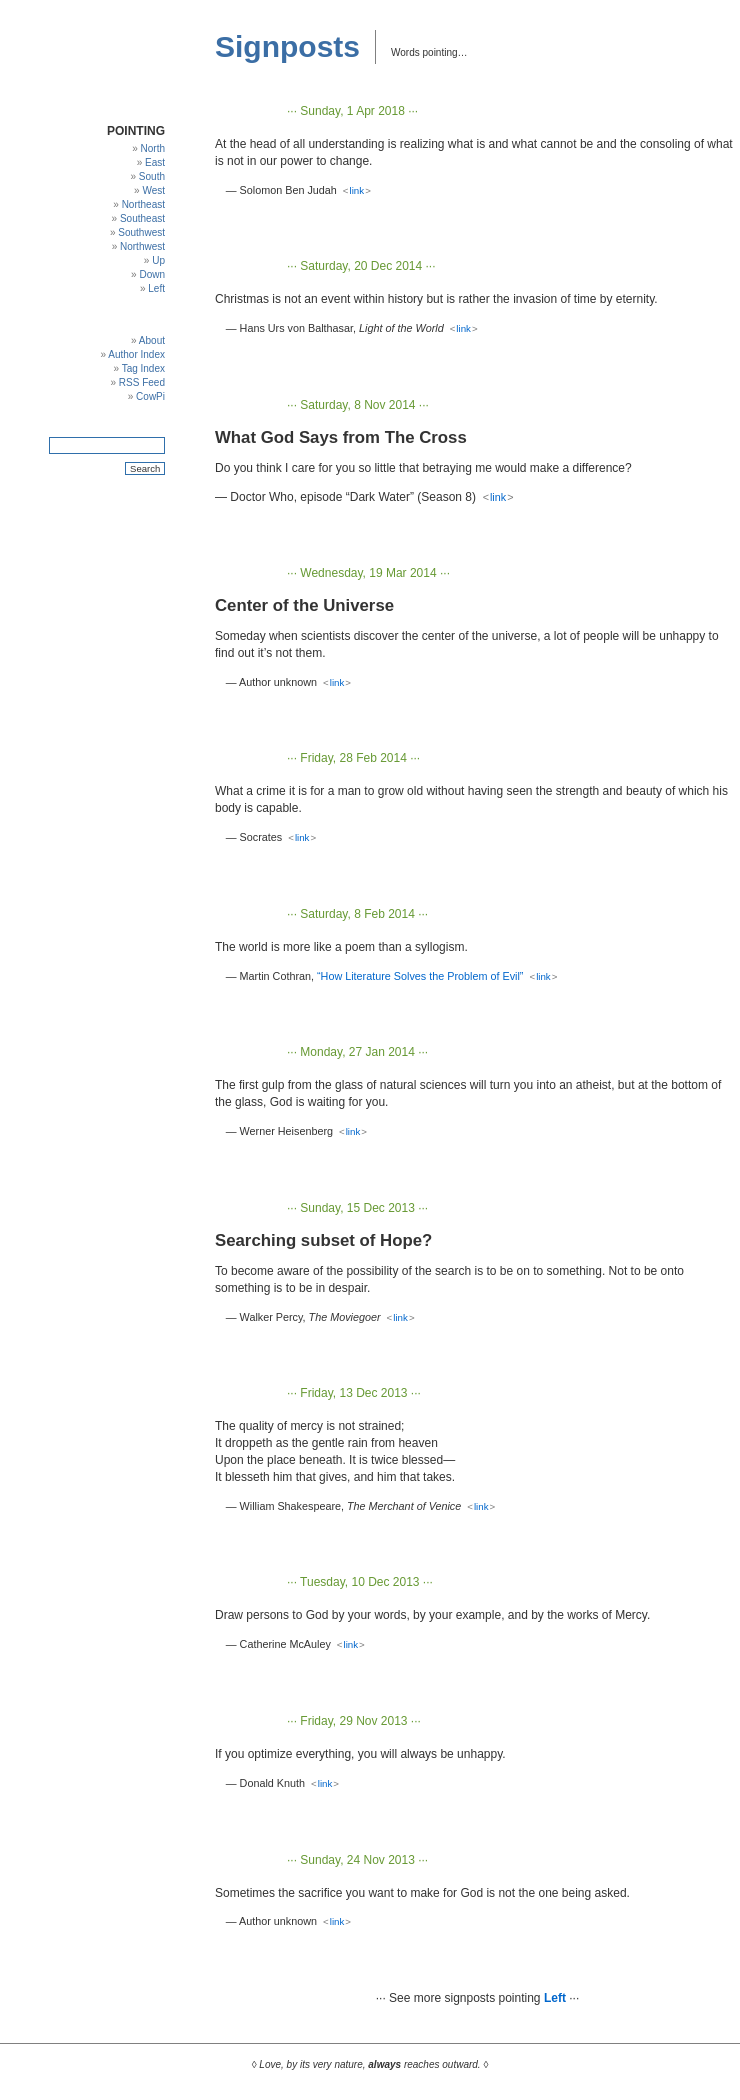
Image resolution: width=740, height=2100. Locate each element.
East (155, 162)
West (153, 190)
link (357, 190)
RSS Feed (142, 382)
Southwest (141, 232)
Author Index (136, 354)
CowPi (150, 396)
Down (152, 274)
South (152, 176)
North (153, 148)
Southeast (142, 218)
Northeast (143, 204)
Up (158, 260)
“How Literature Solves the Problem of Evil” (420, 976)
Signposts (287, 46)
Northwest (142, 246)
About (152, 340)
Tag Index (143, 368)
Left (156, 288)
